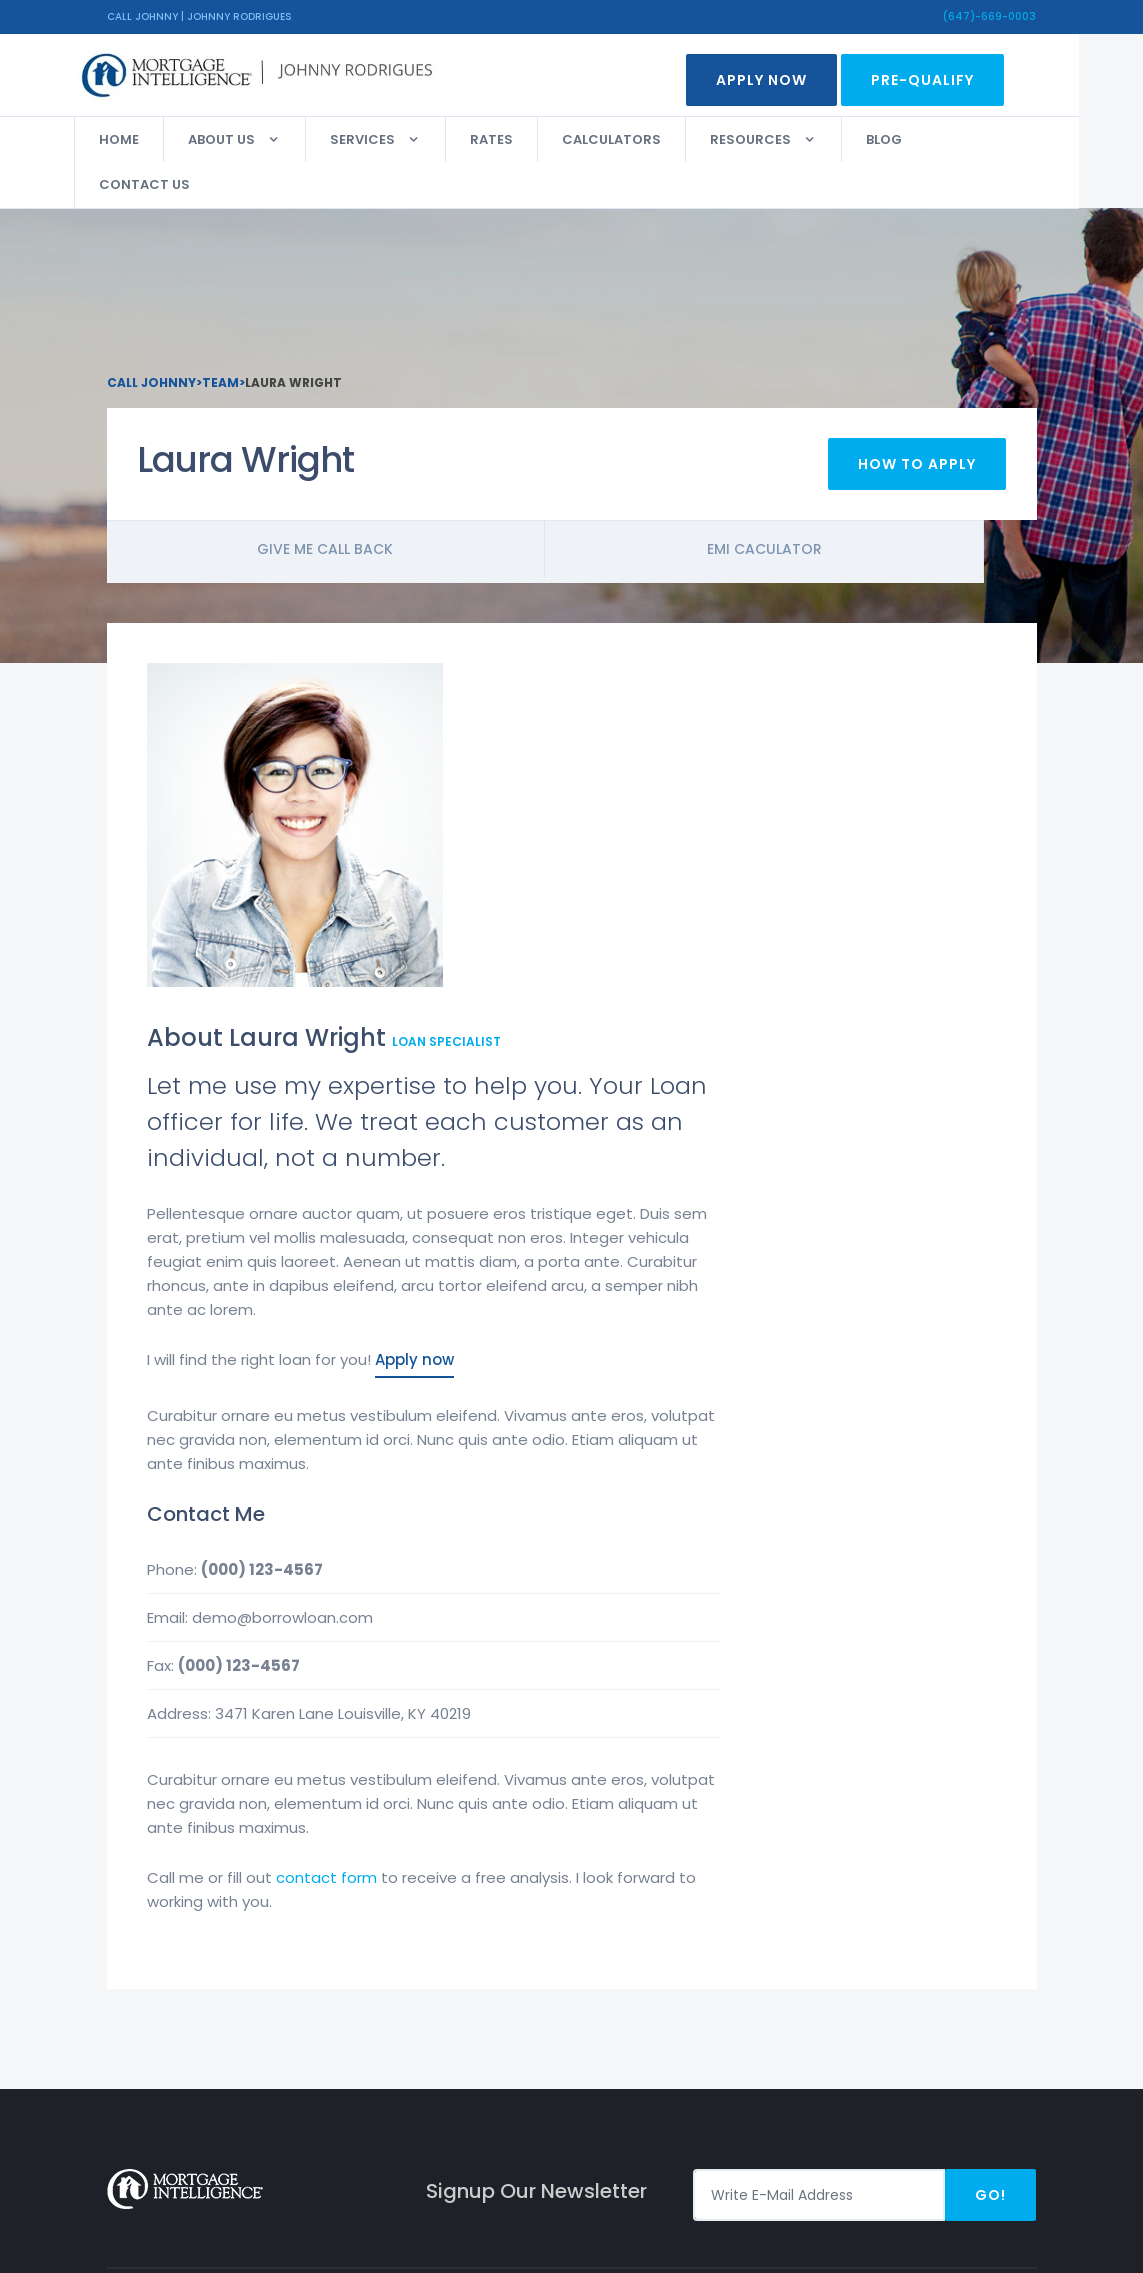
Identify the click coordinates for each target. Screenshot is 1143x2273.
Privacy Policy (660, 1985)
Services (395, 139)
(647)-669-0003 (989, 16)
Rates (524, 139)
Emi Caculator (803, 557)
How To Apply (917, 472)
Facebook (961, 1985)
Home (152, 139)
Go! (990, 1844)
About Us (254, 139)
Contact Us (177, 184)
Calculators (644, 139)
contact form (619, 1526)
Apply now (707, 1008)
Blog (917, 139)
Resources (783, 139)
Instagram (965, 2017)
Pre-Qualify (955, 80)
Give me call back (339, 557)
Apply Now (794, 80)
